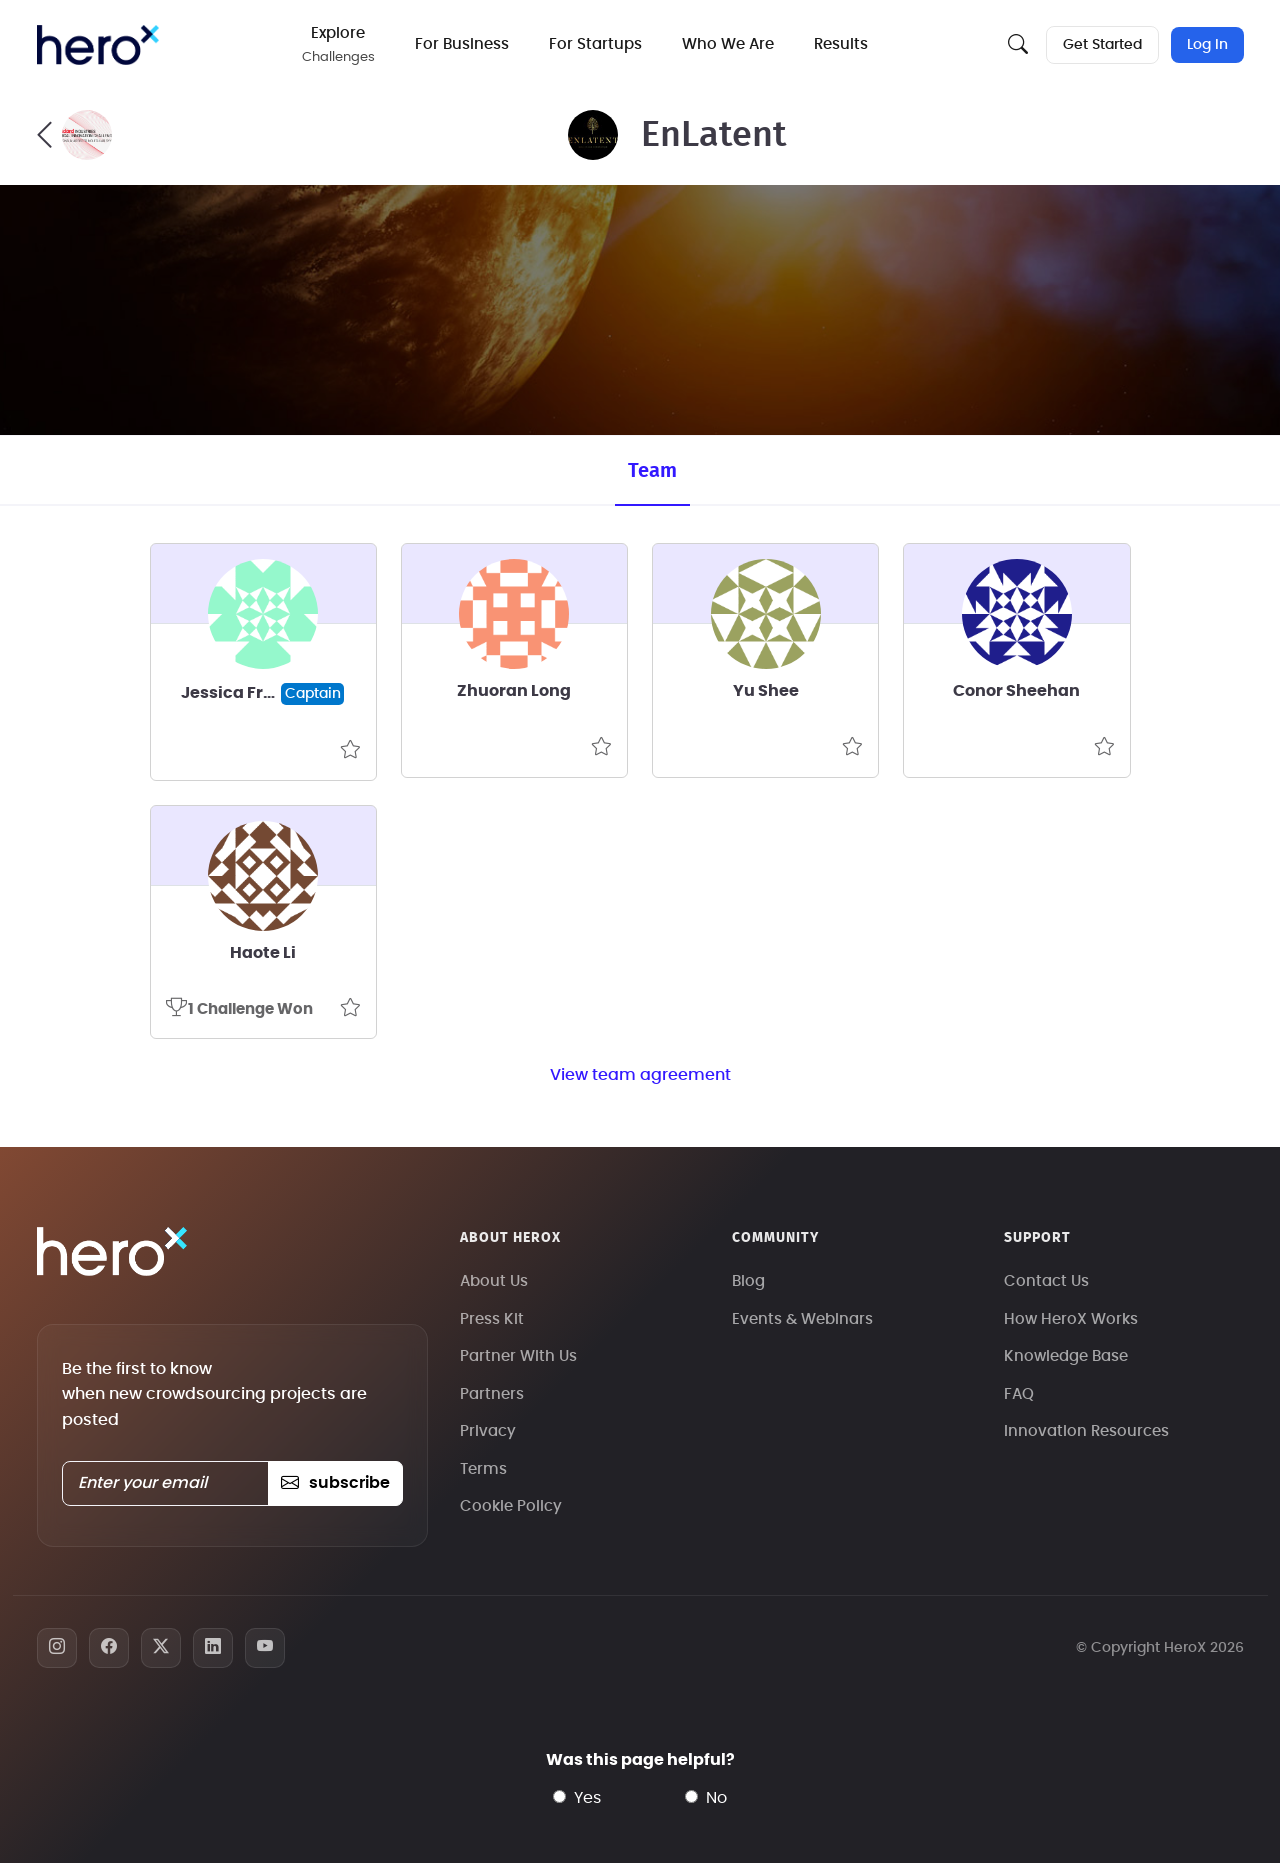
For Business (462, 44)
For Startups (595, 44)
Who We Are (728, 44)
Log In (1207, 45)
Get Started (1102, 45)
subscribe (335, 1483)
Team (652, 471)
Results (841, 44)
